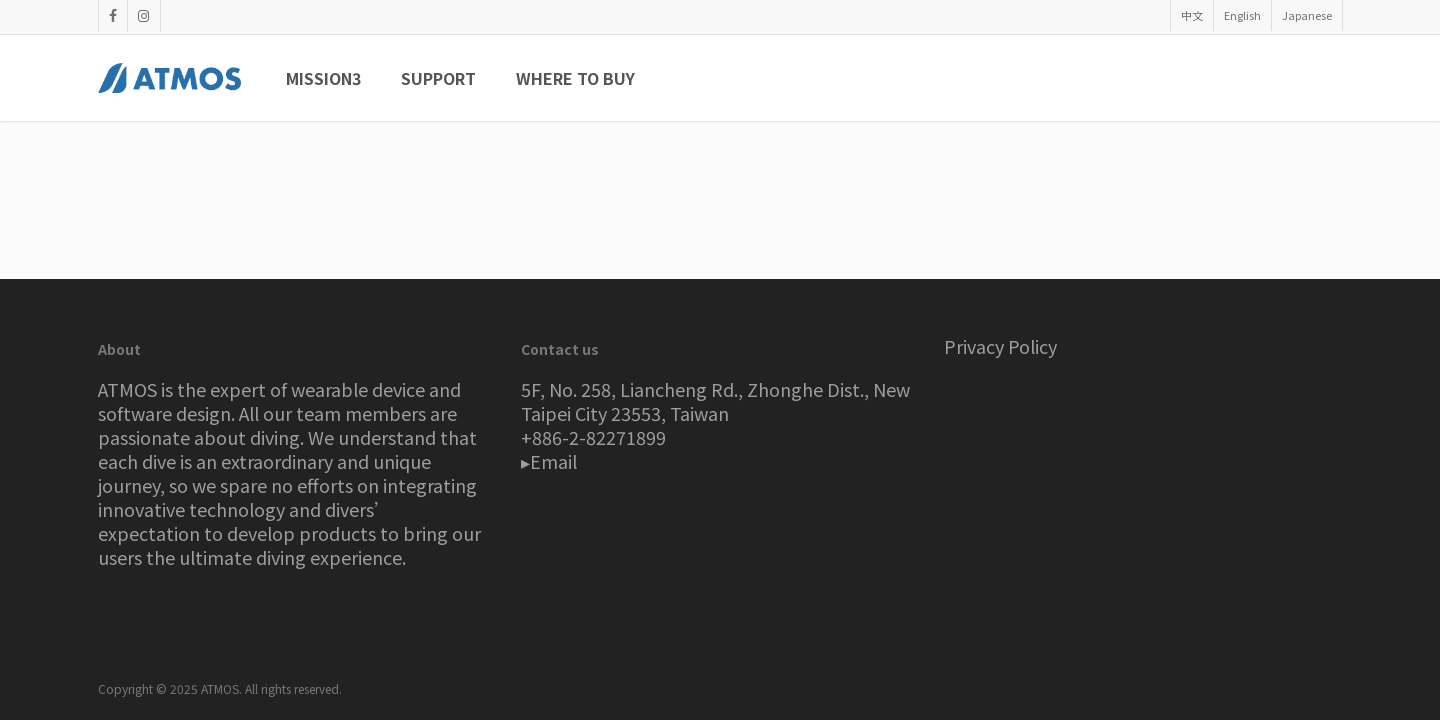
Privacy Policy (1000, 346)
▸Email (549, 461)
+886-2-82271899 (593, 437)
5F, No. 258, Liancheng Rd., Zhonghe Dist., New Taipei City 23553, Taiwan (715, 401)
